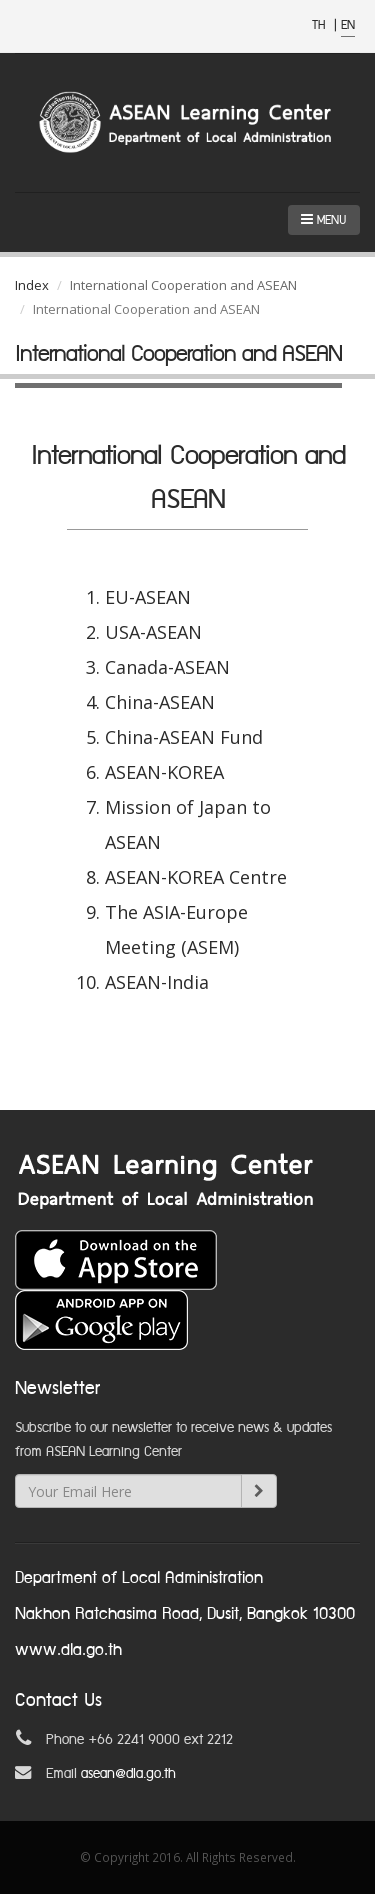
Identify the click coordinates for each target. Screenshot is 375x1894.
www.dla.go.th (68, 1650)
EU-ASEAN (148, 597)
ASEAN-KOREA (164, 772)
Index (32, 285)
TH (320, 25)
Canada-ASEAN (167, 667)
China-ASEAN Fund (184, 737)
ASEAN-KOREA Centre (196, 877)
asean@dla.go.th (128, 1774)
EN (348, 25)
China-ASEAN (160, 702)
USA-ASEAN (153, 632)
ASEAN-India (157, 982)
